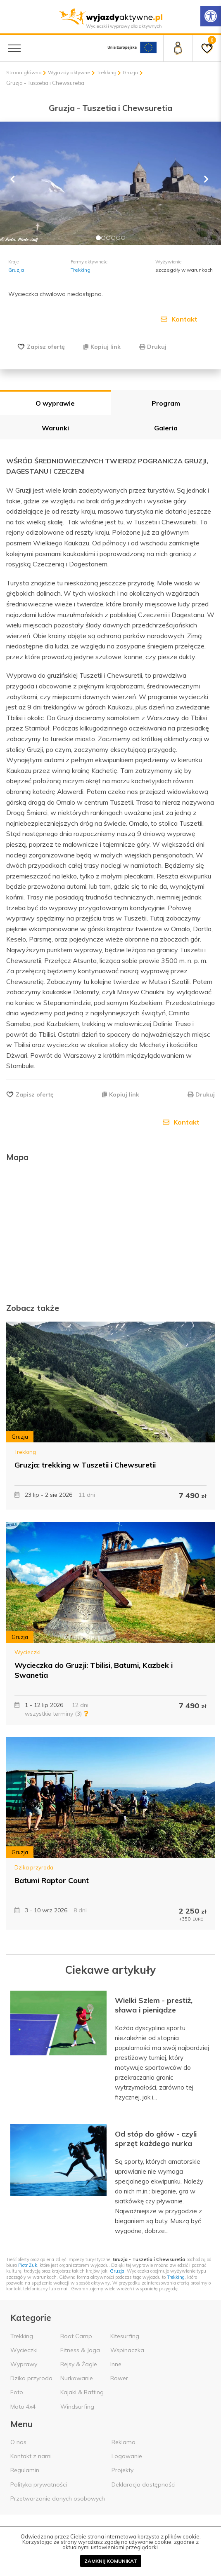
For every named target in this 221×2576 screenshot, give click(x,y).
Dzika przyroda (33, 1867)
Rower (119, 2378)
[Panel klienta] (177, 48)
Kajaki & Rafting (82, 2392)
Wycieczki (27, 1652)
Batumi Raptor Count (51, 1880)
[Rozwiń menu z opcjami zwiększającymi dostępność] (210, 16)
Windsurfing (77, 2406)
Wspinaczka (127, 2350)
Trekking (106, 72)
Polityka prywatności (38, 2484)
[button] (16, 183)
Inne (115, 2364)
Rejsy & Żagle (78, 2364)
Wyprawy (23, 2364)
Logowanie (127, 2456)
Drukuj (152, 346)
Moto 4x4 (23, 2406)
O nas (18, 2442)
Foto (16, 2392)
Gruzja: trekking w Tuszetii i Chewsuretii (85, 1465)
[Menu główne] (14, 48)
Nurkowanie (76, 2378)
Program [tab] (166, 403)
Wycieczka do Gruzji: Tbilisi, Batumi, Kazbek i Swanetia (93, 1669)
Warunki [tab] (55, 428)
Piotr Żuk (27, 2265)
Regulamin (24, 2470)
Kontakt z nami (31, 2456)
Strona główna (24, 72)
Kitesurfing (124, 2336)
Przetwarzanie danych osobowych (57, 2498)
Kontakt (179, 319)
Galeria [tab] (166, 428)
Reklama (123, 2442)
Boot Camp (76, 2336)
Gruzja (130, 72)
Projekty (122, 2470)
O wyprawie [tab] (55, 403)
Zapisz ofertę (46, 347)
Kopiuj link (102, 346)
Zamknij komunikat (110, 2561)
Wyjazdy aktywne (69, 72)
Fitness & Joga (80, 2350)
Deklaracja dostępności (144, 2484)
